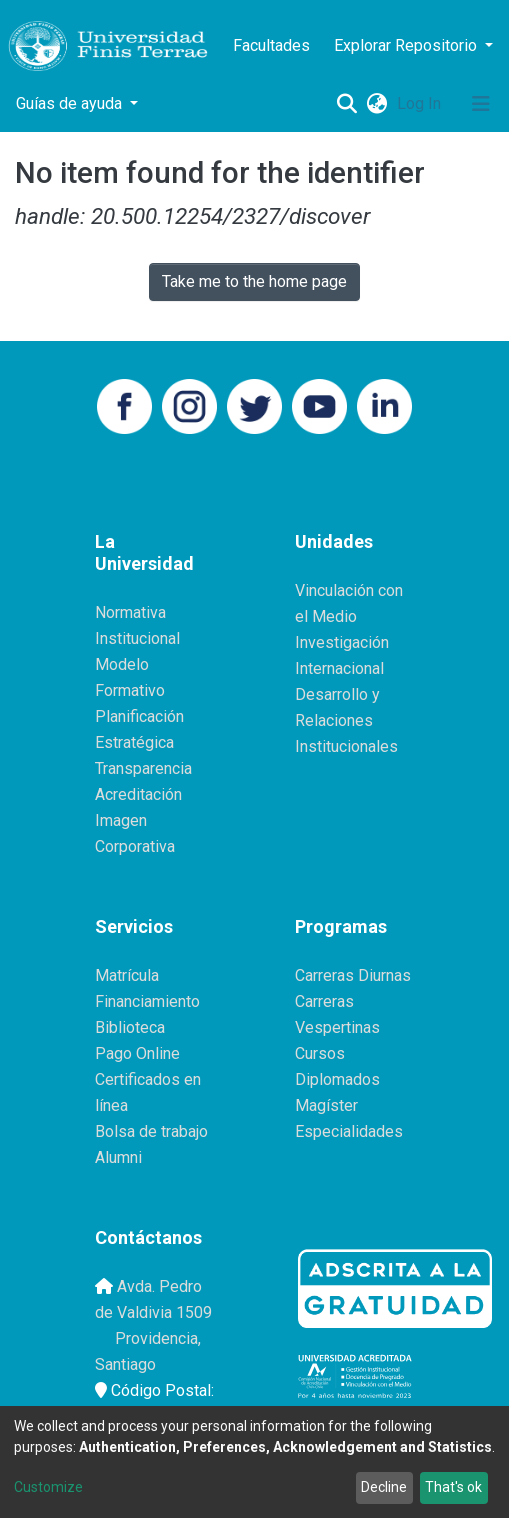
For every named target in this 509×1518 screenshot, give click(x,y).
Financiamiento (147, 1001)
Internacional (339, 668)
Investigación (342, 642)
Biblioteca (130, 1027)
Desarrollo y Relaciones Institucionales (346, 720)
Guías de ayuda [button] (71, 103)
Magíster (326, 1105)
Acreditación (138, 794)
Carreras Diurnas (353, 975)
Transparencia (143, 768)
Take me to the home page (254, 281)
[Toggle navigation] (481, 104)
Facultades (271, 45)
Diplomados (337, 1079)
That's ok (453, 1487)
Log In (421, 103)
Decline (384, 1487)
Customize (48, 1487)
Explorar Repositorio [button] (407, 45)
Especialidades (349, 1131)
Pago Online (137, 1053)
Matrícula (127, 975)
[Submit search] (346, 104)
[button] (376, 104)
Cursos (320, 1053)
